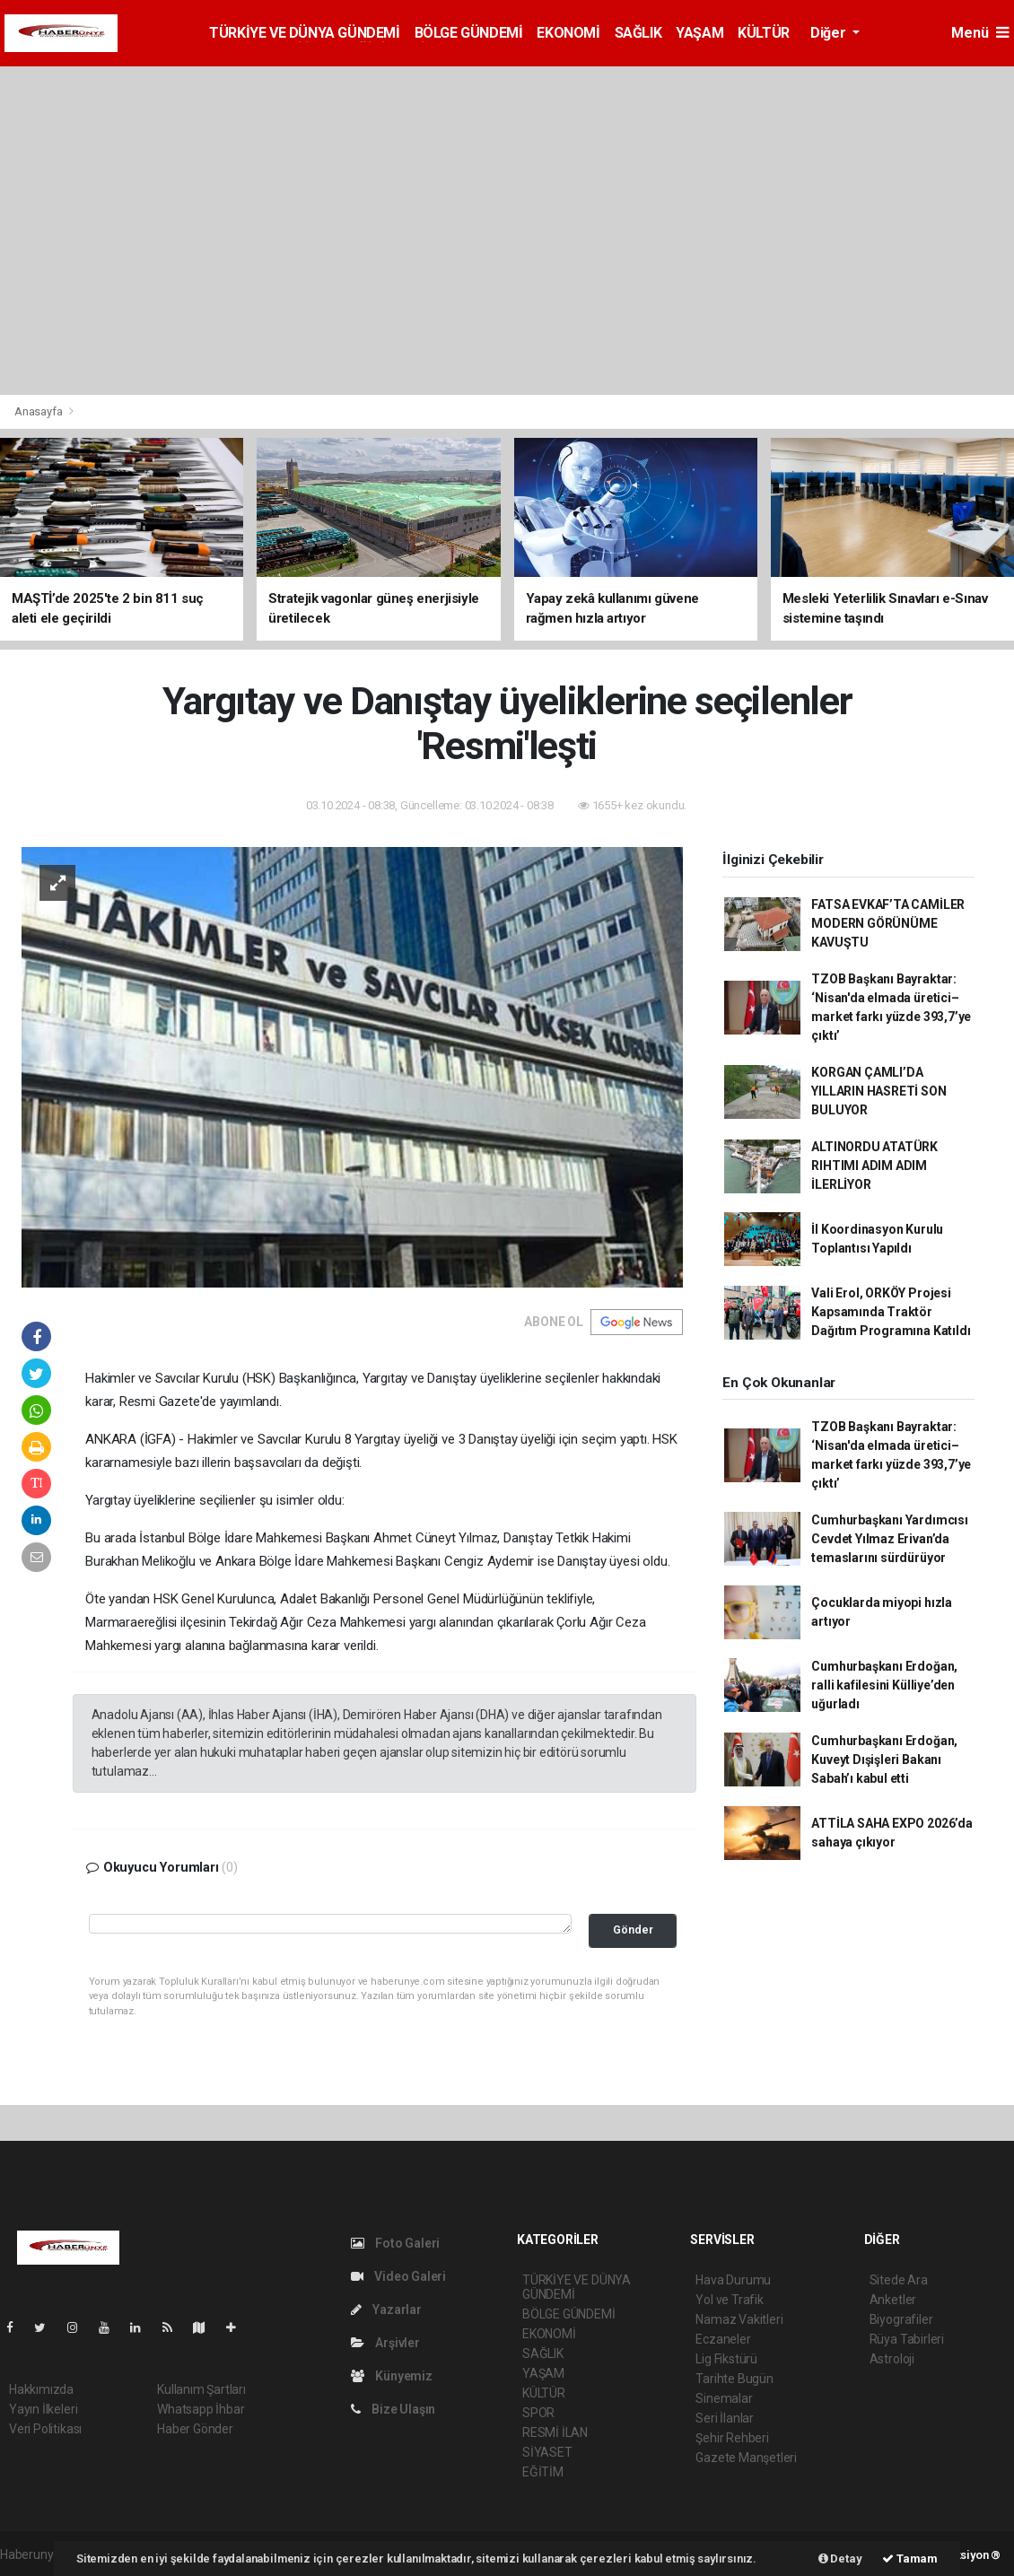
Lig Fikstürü (726, 2359)
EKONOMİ (568, 32)
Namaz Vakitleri (738, 2319)
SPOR (538, 2413)
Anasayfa (39, 411)
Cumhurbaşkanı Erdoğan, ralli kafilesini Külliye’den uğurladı (884, 1685)
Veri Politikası (45, 2429)
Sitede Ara (899, 2280)
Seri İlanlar (724, 2418)
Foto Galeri (396, 2243)
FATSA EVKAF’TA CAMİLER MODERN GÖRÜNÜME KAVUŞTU (888, 923)
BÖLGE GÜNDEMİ (469, 32)
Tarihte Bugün (734, 2378)
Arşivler (385, 2343)
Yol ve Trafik (729, 2299)
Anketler (893, 2299)
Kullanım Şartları (201, 2389)
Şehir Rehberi (732, 2438)
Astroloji (892, 2359)
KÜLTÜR (764, 32)
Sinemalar (723, 2398)
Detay (840, 2558)
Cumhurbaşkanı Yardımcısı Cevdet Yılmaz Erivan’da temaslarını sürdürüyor (889, 1539)
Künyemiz (392, 2376)
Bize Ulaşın (393, 2409)
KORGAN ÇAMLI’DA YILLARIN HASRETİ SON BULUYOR (878, 1091)
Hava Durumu (733, 2280)
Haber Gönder (195, 2429)
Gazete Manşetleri (746, 2457)
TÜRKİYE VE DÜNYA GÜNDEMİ (304, 32)
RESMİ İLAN (555, 2432)
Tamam (910, 2558)
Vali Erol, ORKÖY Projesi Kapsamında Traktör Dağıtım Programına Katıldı (890, 1312)
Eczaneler (722, 2339)
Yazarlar (386, 2309)
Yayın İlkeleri (43, 2409)
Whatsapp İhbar (200, 2409)
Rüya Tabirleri (907, 2339)
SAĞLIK (638, 32)
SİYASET (547, 2452)
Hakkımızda (41, 2389)
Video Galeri (398, 2276)
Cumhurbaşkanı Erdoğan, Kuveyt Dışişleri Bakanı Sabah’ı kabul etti (884, 1759)
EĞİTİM (543, 2472)
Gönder (633, 1929)
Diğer (829, 32)
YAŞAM (699, 32)
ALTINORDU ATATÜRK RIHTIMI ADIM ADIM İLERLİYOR (874, 1166)
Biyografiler (901, 2319)
